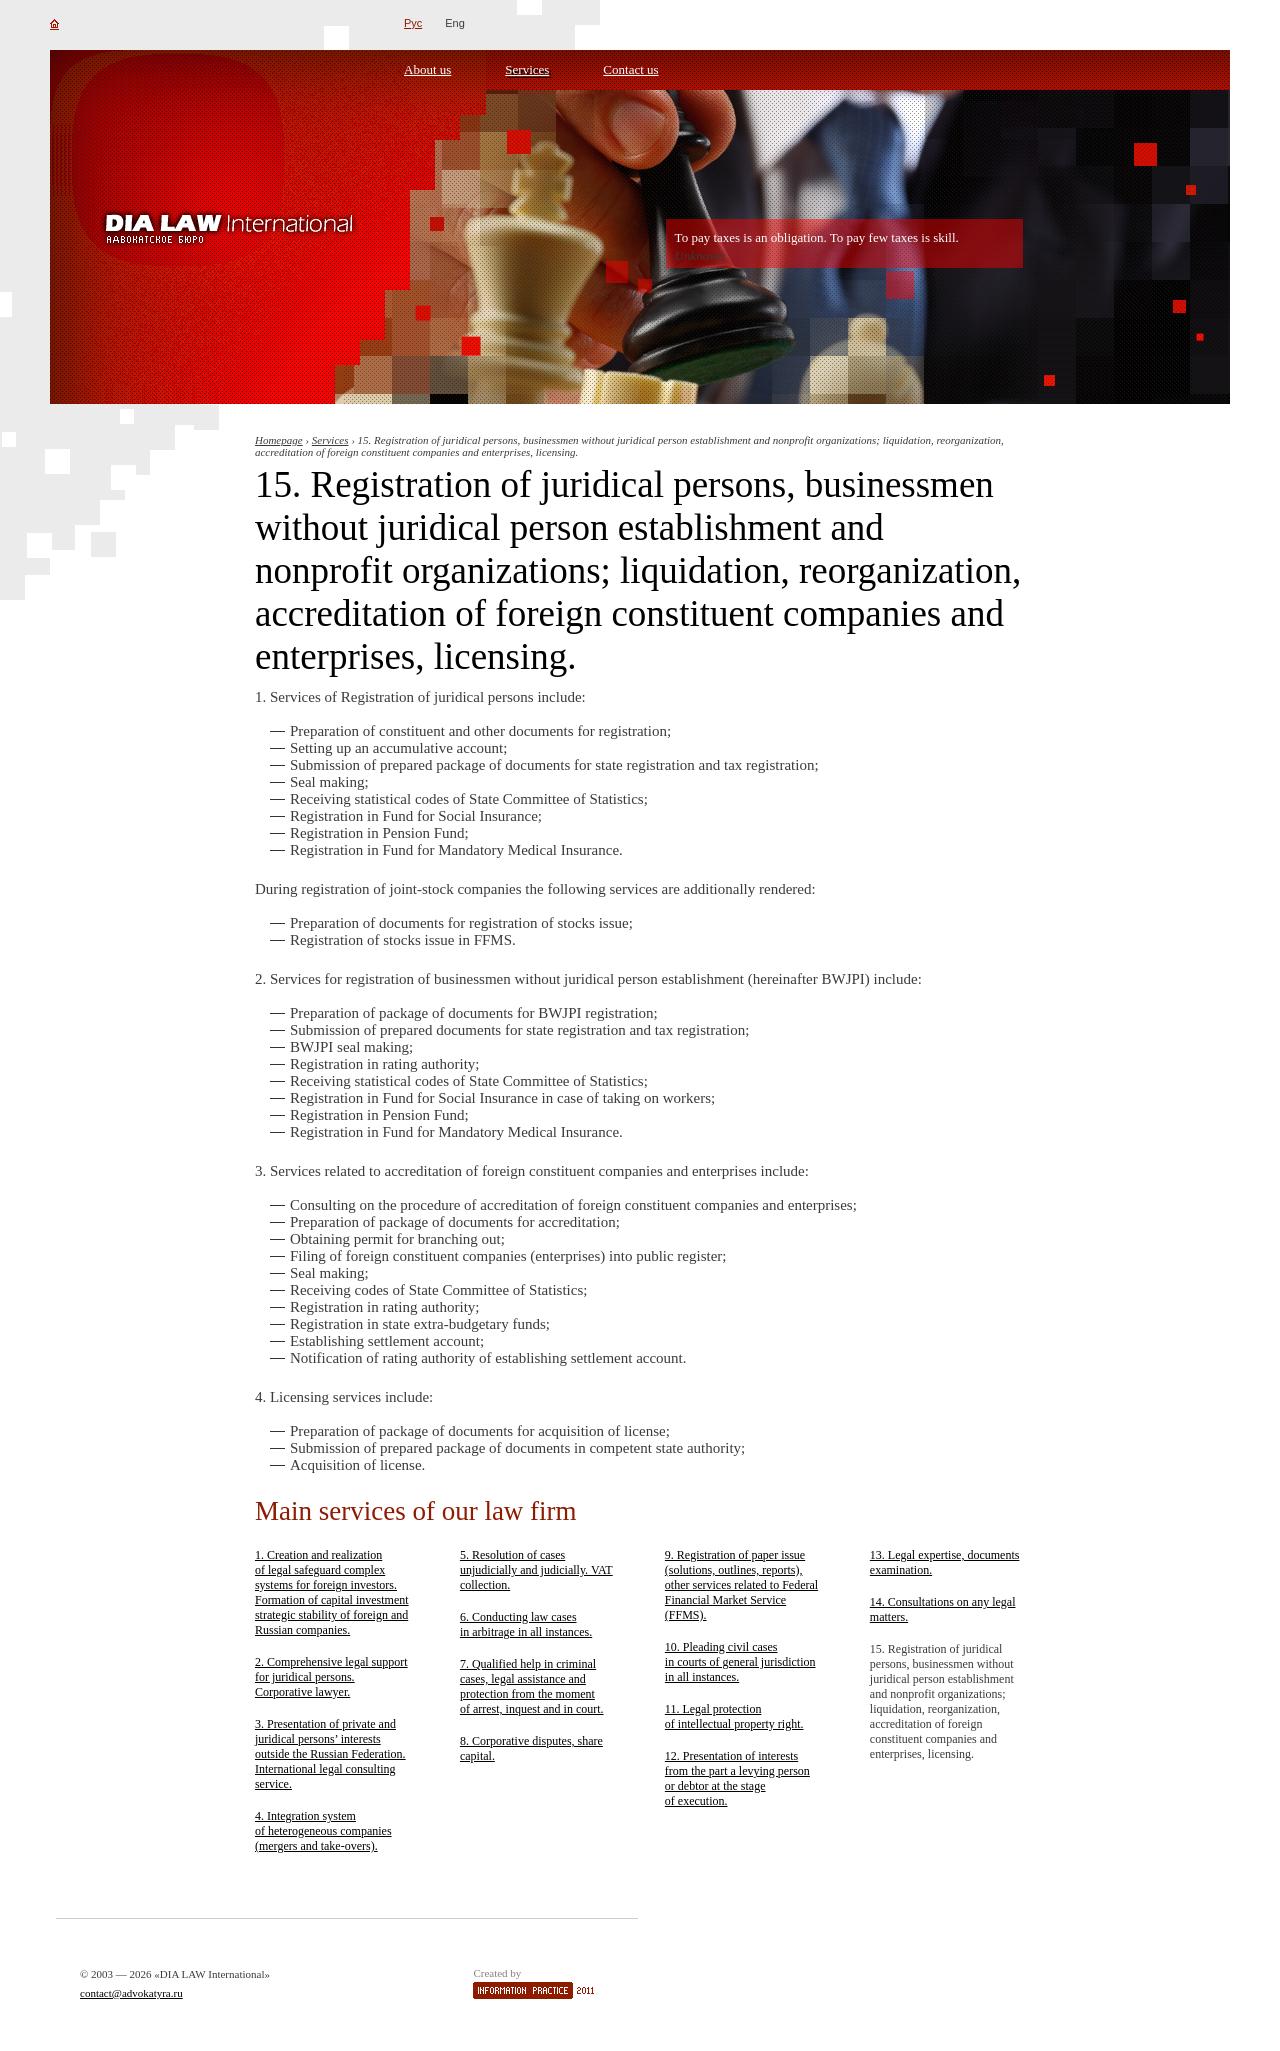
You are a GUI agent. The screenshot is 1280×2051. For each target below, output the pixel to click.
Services (527, 69)
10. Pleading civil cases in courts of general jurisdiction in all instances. (740, 1662)
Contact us (630, 69)
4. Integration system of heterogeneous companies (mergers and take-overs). (323, 1831)
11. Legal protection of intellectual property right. (734, 1716)
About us (427, 69)
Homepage (279, 440)
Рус (413, 23)
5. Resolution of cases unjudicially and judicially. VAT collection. (536, 1570)
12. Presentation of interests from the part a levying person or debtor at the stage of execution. (737, 1778)
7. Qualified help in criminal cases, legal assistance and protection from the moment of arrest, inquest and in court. (532, 1686)
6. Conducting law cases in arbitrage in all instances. (526, 1624)
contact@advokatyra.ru (131, 1993)
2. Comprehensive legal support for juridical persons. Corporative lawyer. (331, 1677)
